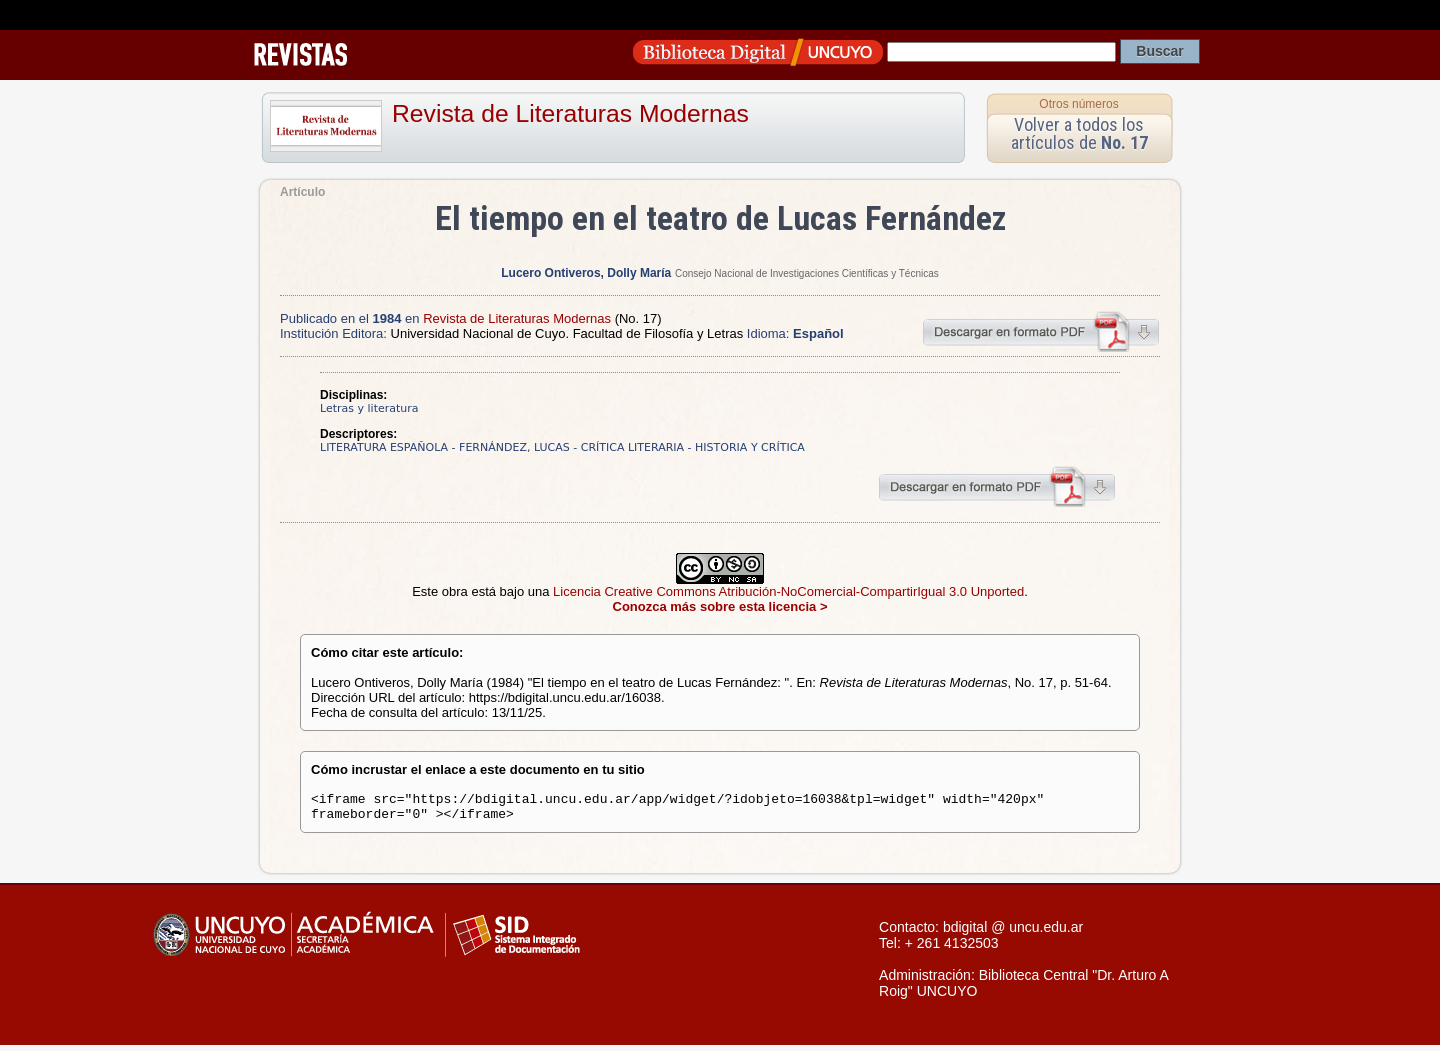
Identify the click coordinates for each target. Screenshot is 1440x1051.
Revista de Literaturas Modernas (570, 113)
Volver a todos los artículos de (1079, 133)
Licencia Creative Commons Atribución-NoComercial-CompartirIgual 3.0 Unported (788, 591)
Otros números (1078, 104)
